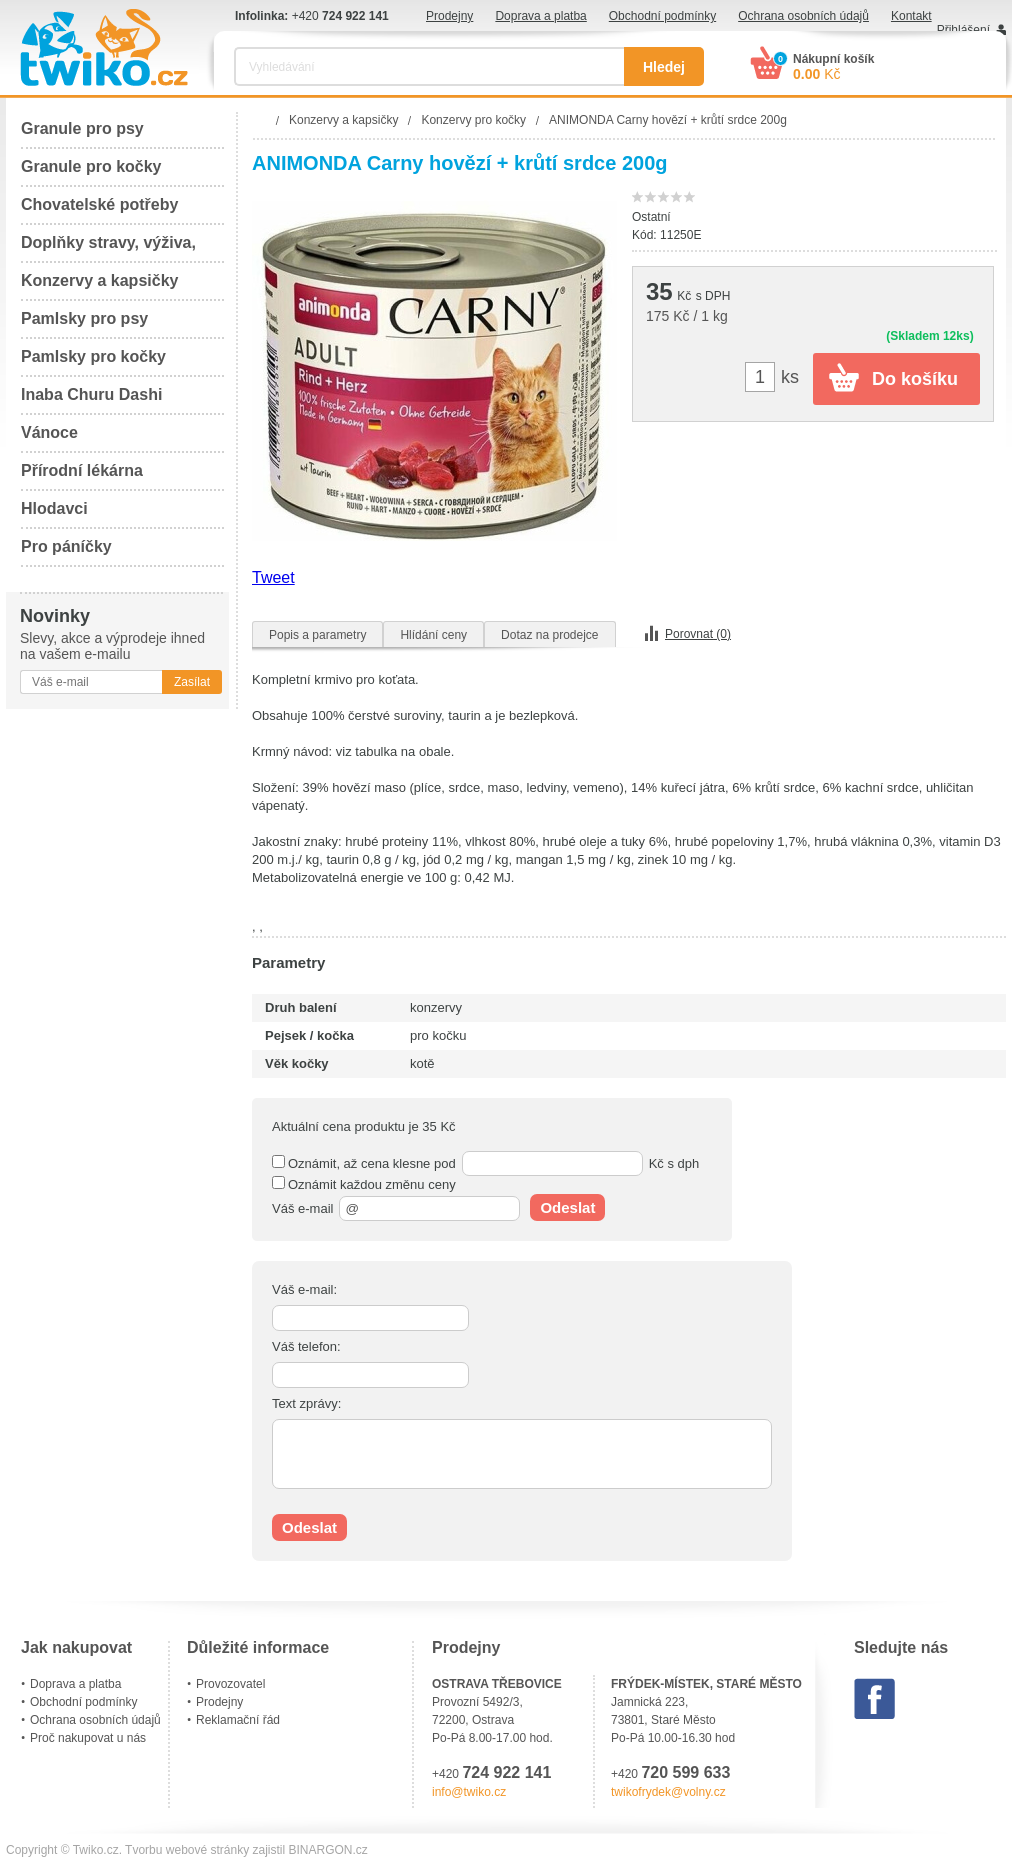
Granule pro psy (82, 128)
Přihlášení (963, 30)
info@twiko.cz (469, 1792)
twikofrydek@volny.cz (668, 1792)
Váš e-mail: (304, 1289)
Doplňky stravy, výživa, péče (108, 248)
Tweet (273, 577)
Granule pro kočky (91, 166)
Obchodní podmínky (662, 16)
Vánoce (49, 432)
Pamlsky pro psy (84, 318)
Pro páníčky (66, 546)
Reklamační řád (238, 1720)
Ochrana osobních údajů (803, 16)
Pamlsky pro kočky (93, 356)
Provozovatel (230, 1684)
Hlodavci (54, 508)
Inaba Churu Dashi (91, 394)
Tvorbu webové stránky (187, 1850)
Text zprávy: (306, 1403)
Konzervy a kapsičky (99, 280)
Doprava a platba (540, 16)
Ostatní (651, 217)
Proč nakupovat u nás (88, 1738)
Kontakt (911, 16)
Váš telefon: (306, 1346)
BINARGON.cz (328, 1850)
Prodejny (449, 16)
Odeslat (567, 1207)
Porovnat (698, 634)
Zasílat (192, 682)
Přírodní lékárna (82, 470)
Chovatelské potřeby (99, 204)
